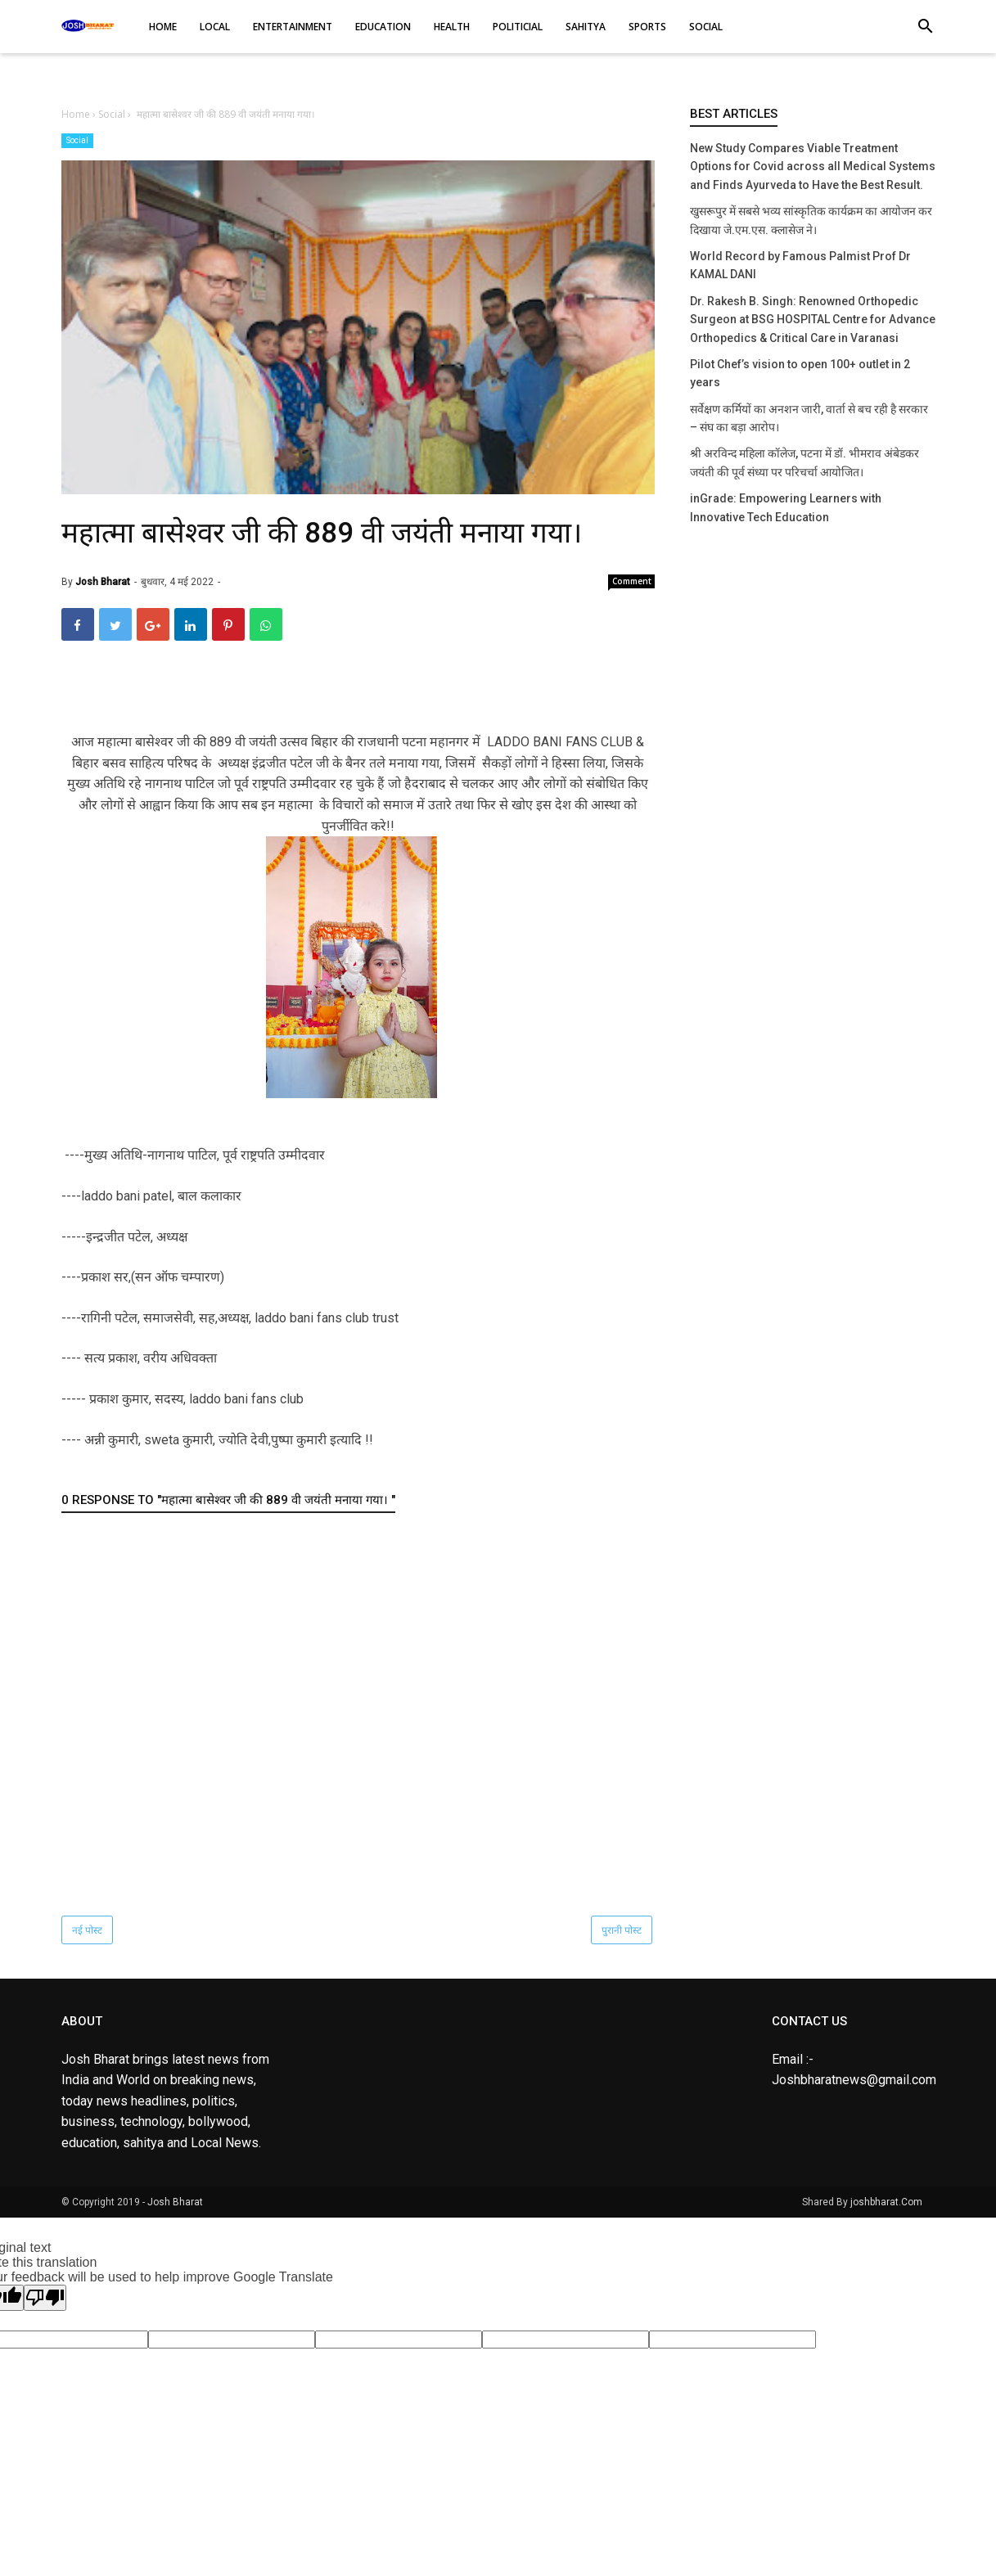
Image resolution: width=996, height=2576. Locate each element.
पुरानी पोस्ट (622, 1930)
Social (77, 140)
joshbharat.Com (886, 2202)
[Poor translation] (45, 2298)
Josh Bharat (175, 2202)
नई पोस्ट (87, 1930)
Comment (631, 581)
